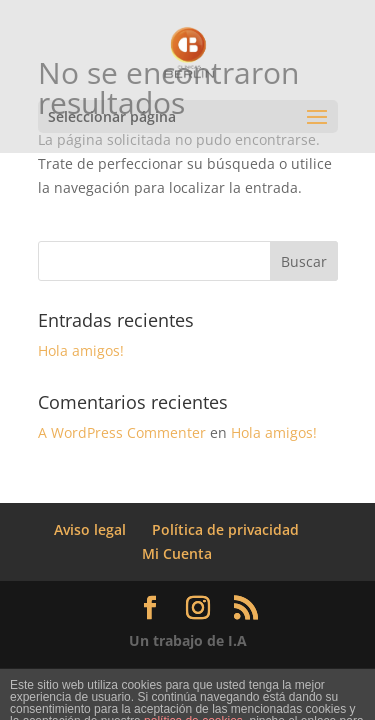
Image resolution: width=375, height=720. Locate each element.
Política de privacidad (225, 529)
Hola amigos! (81, 350)
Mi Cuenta (177, 553)
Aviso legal (90, 529)
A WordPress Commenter (122, 432)
